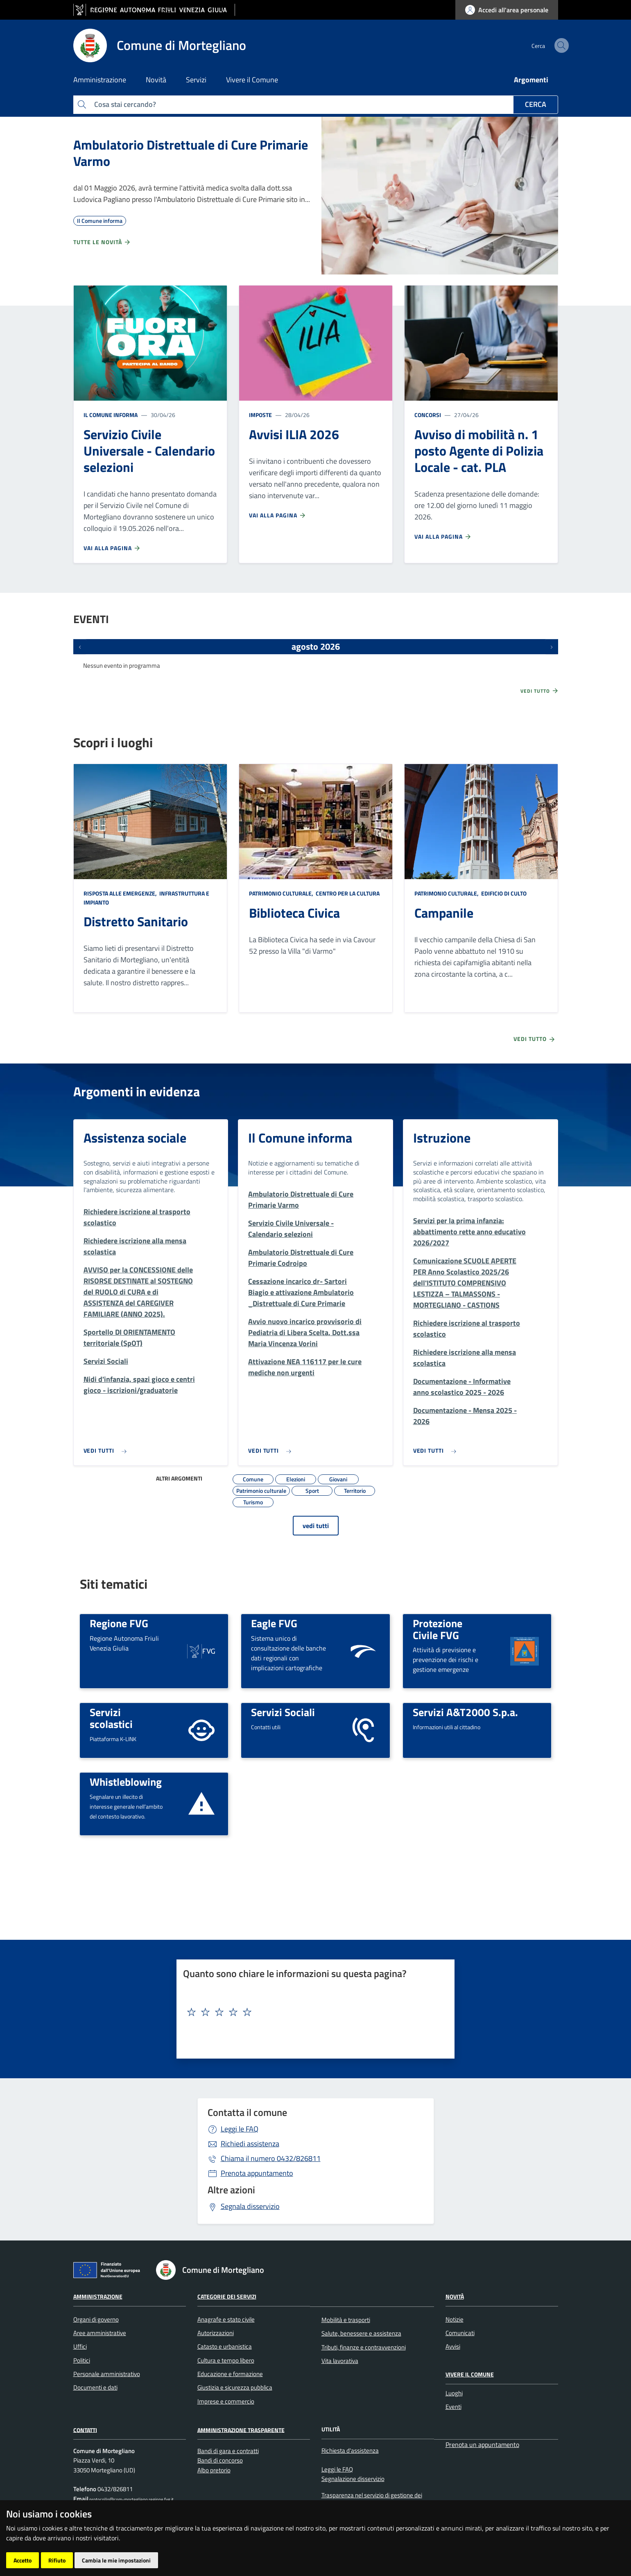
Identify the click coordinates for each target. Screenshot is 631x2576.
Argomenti (531, 79)
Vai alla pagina (112, 548)
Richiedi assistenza (250, 2143)
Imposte (260, 414)
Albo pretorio (214, 2470)
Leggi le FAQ (239, 2128)
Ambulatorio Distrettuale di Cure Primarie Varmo (190, 153)
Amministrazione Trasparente (241, 2429)
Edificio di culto (503, 893)
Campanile (443, 913)
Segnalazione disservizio (352, 2478)
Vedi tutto (539, 691)
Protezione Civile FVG (437, 1629)
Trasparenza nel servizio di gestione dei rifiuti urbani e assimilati (371, 2499)
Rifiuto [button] (57, 2560)
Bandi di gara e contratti (228, 2451)
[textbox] (312, 2012)
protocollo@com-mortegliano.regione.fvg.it (131, 2499)
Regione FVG (119, 1623)
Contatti (85, 2429)
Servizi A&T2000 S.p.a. (465, 1712)
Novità (455, 2296)
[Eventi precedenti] (79, 646)
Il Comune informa (111, 414)
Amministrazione (97, 2296)
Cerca (535, 104)
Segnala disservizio (250, 2206)
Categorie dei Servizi (226, 2296)
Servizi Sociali (283, 1712)
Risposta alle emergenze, (121, 893)
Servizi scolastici (111, 1718)
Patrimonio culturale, (281, 893)
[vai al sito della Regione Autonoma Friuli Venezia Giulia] (154, 10)
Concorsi (427, 414)
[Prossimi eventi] (551, 646)
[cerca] (548, 45)
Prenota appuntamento (257, 2173)
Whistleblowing (126, 1781)
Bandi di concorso (220, 2460)
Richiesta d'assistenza (350, 2450)
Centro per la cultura (347, 893)
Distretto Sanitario (136, 921)
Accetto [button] (23, 2560)
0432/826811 (271, 2158)
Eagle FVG (274, 1623)
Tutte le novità (102, 242)
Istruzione (441, 1137)
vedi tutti (316, 1526)
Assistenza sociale (135, 1137)
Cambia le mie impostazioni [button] (116, 2560)
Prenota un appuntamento (482, 2444)
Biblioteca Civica (294, 913)
